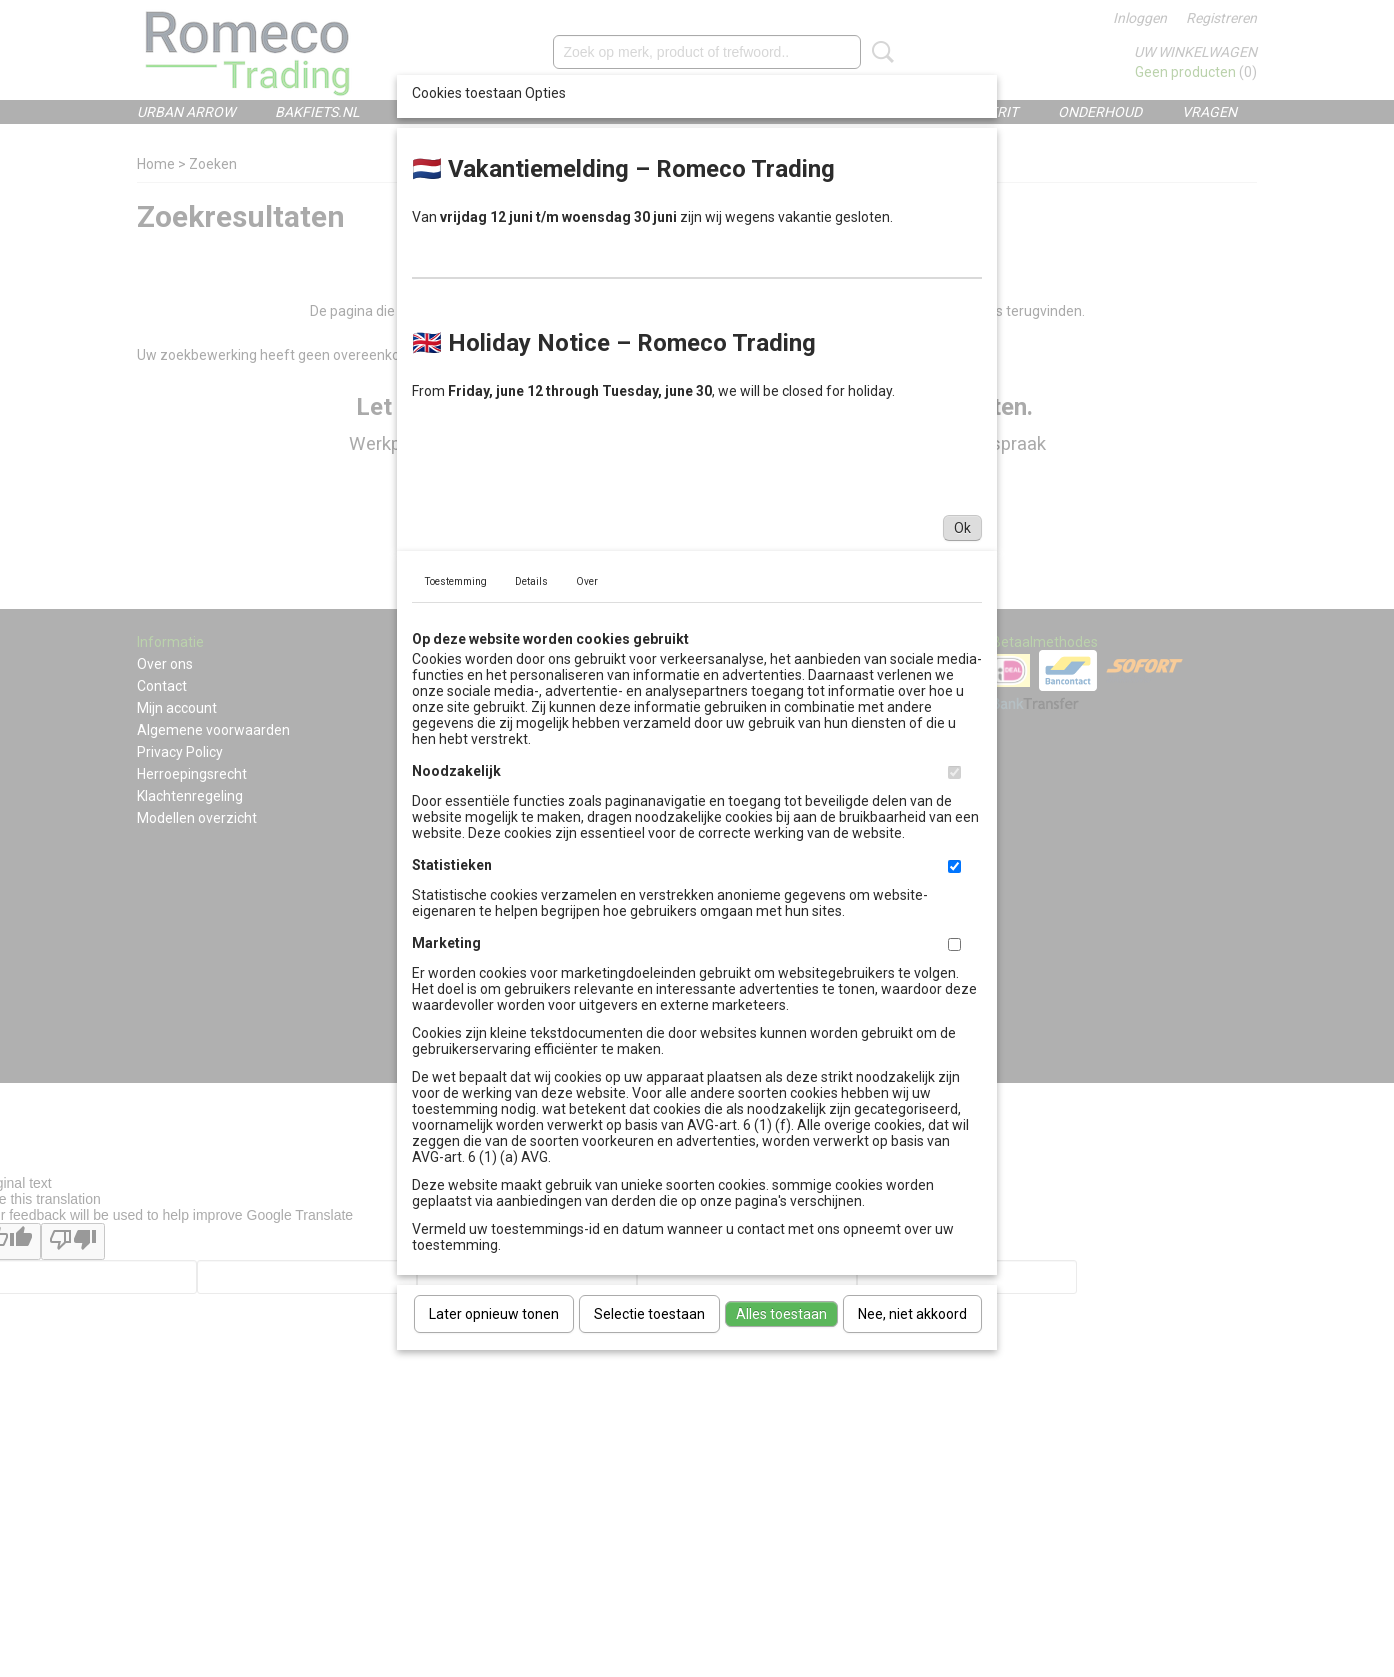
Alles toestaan (781, 1314)
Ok (962, 528)
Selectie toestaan (649, 1314)
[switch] (954, 772)
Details (531, 581)
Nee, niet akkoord (912, 1314)
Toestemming (456, 581)
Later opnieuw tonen (494, 1314)
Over (587, 581)
